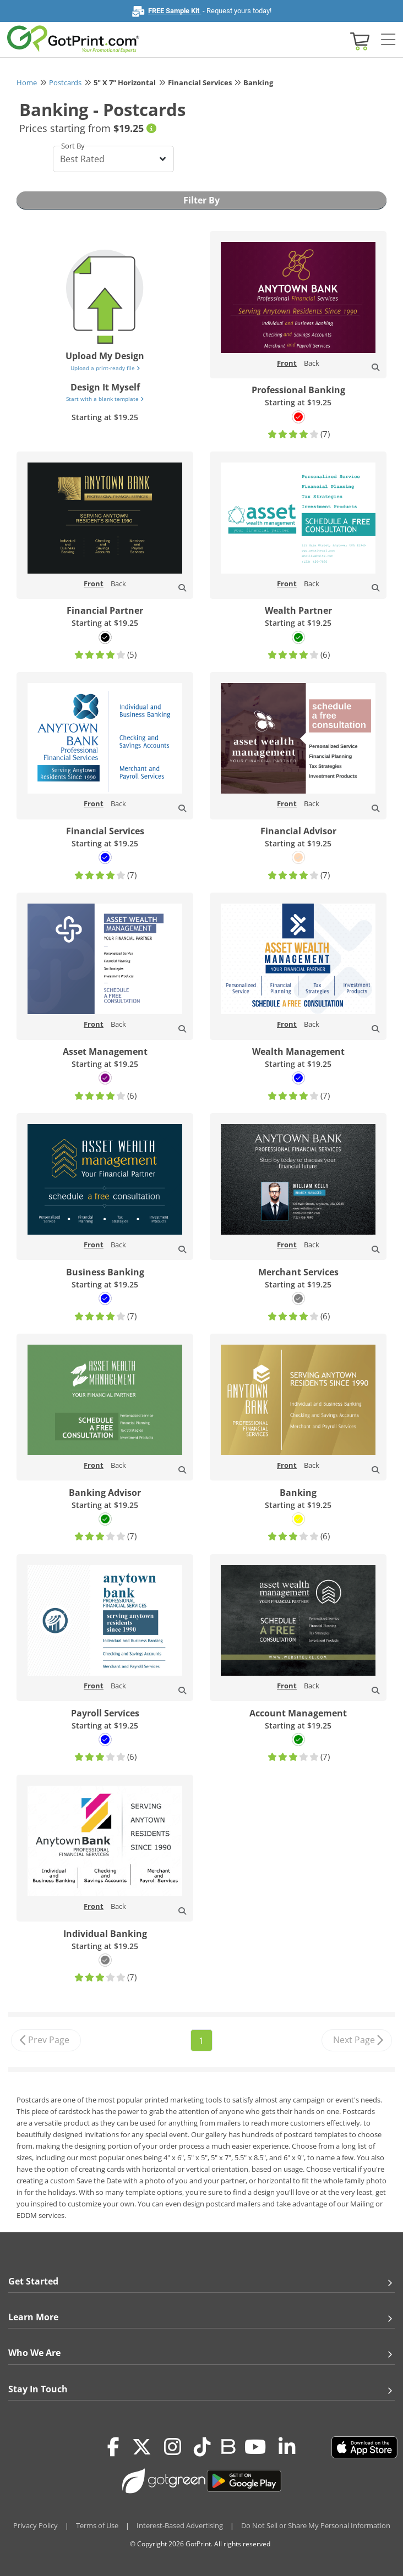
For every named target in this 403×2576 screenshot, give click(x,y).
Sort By (73, 145)
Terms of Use (97, 2525)
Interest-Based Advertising (180, 2525)
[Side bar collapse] (388, 40)
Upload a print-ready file (105, 368)
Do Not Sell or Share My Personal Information (315, 2525)
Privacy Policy (35, 2525)
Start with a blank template (105, 399)
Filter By (201, 200)
